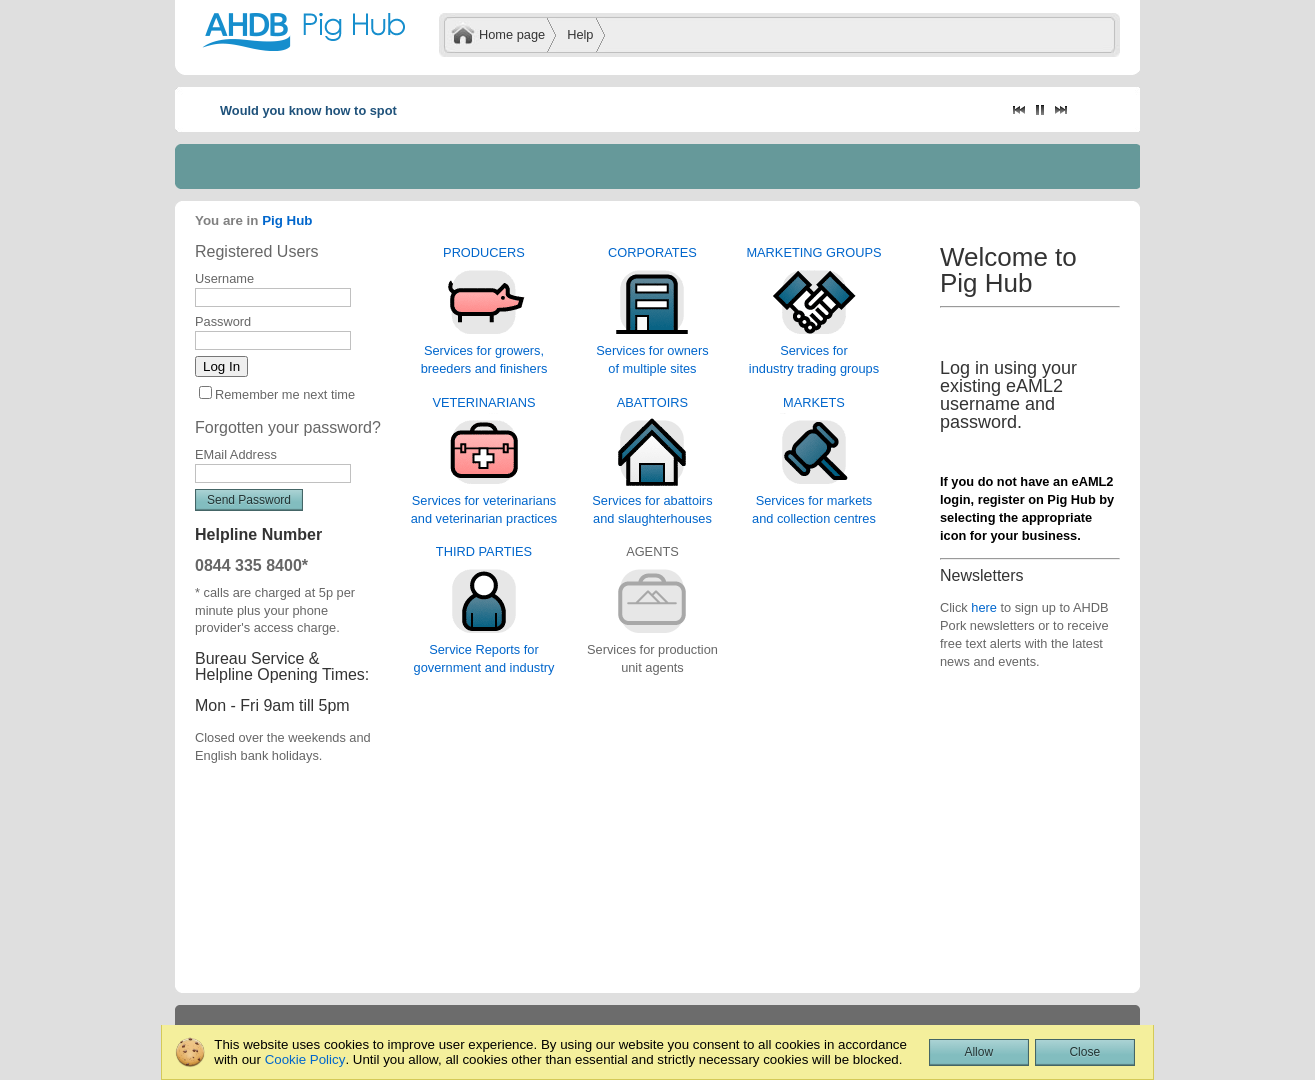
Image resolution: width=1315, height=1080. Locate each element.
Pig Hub (287, 220)
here (984, 607)
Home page (512, 34)
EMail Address (236, 454)
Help (580, 34)
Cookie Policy (305, 1059)
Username (224, 278)
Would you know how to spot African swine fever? (372, 110)
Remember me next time (285, 394)
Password (223, 321)
